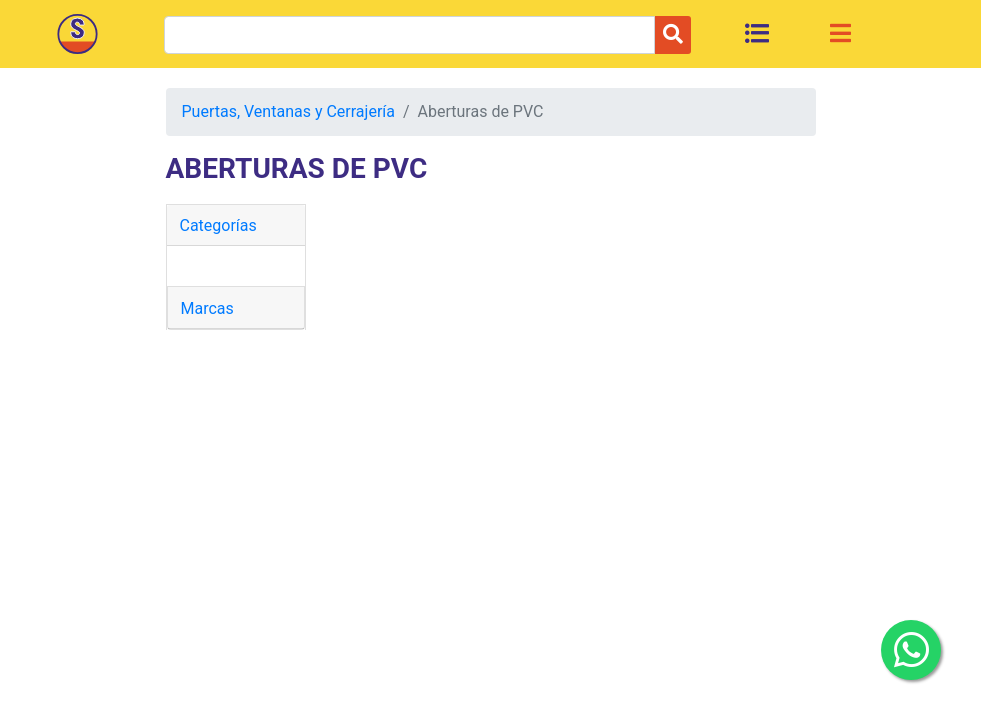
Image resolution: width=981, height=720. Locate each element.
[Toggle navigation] (840, 33)
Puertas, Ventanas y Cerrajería (288, 111)
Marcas (207, 308)
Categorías (218, 225)
